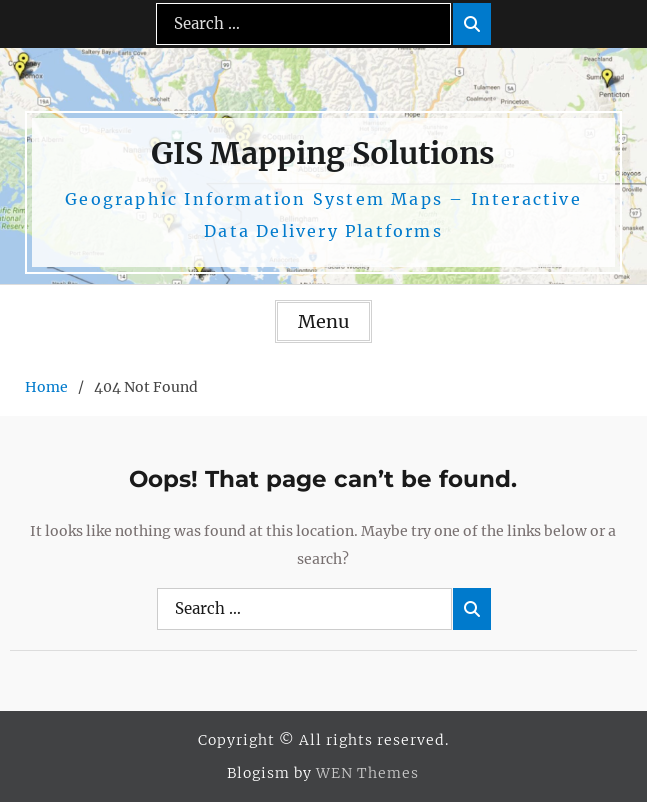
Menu (323, 321)
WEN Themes (367, 773)
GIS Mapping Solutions (323, 153)
